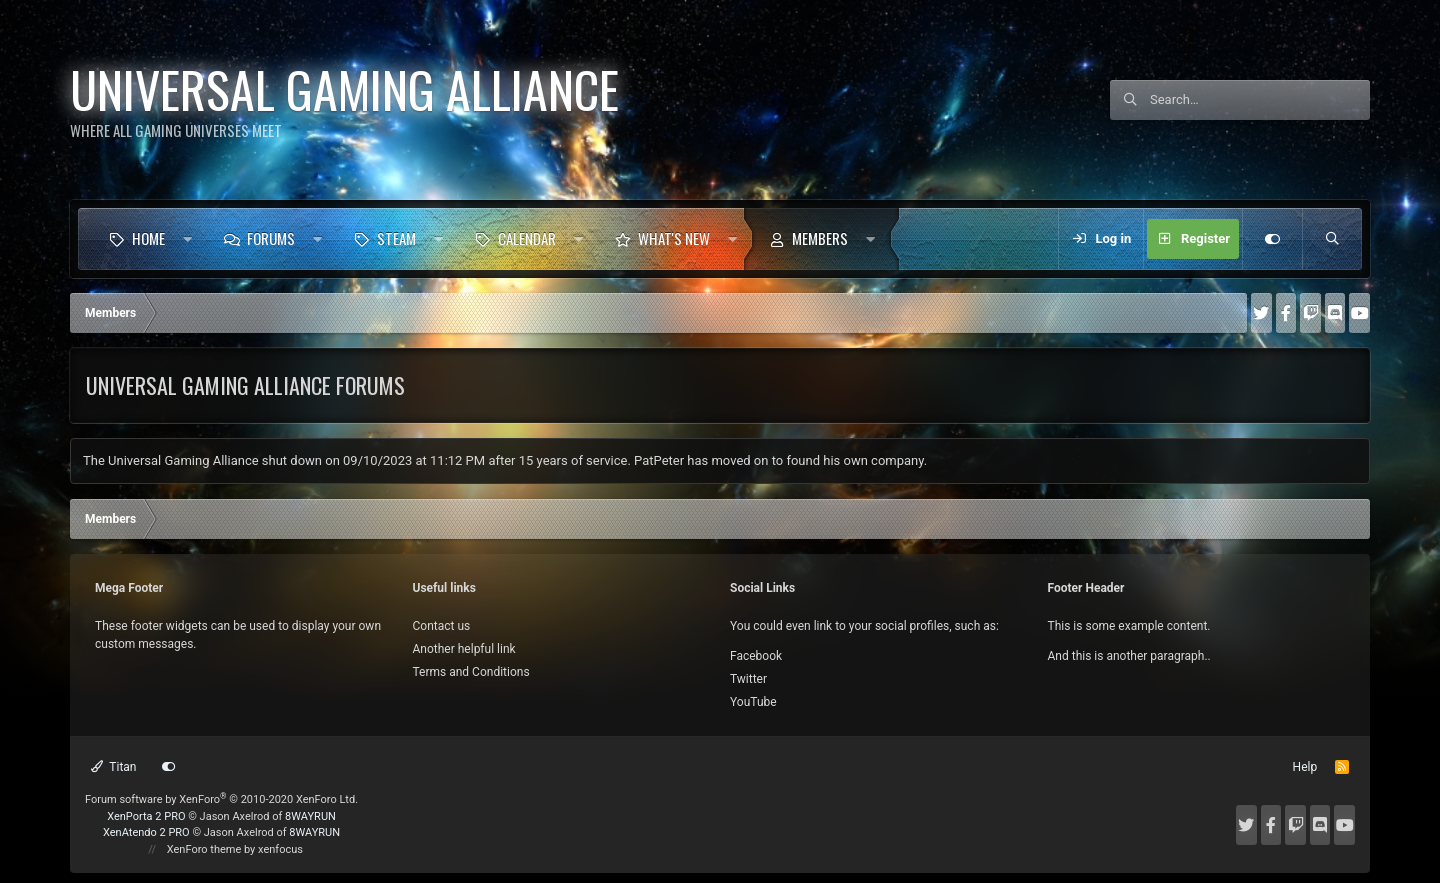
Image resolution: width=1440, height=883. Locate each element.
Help (1305, 767)
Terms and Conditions (471, 672)
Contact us (442, 626)
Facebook (756, 656)
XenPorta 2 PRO (146, 816)
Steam (396, 238)
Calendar (527, 238)
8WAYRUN (310, 816)
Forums (271, 238)
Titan (114, 767)
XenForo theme (204, 849)
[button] (187, 239)
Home (148, 238)
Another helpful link (464, 649)
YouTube (753, 702)
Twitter (748, 679)
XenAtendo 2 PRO (146, 832)
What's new (674, 238)
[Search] (1260, 100)
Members (820, 238)
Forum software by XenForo (221, 799)
